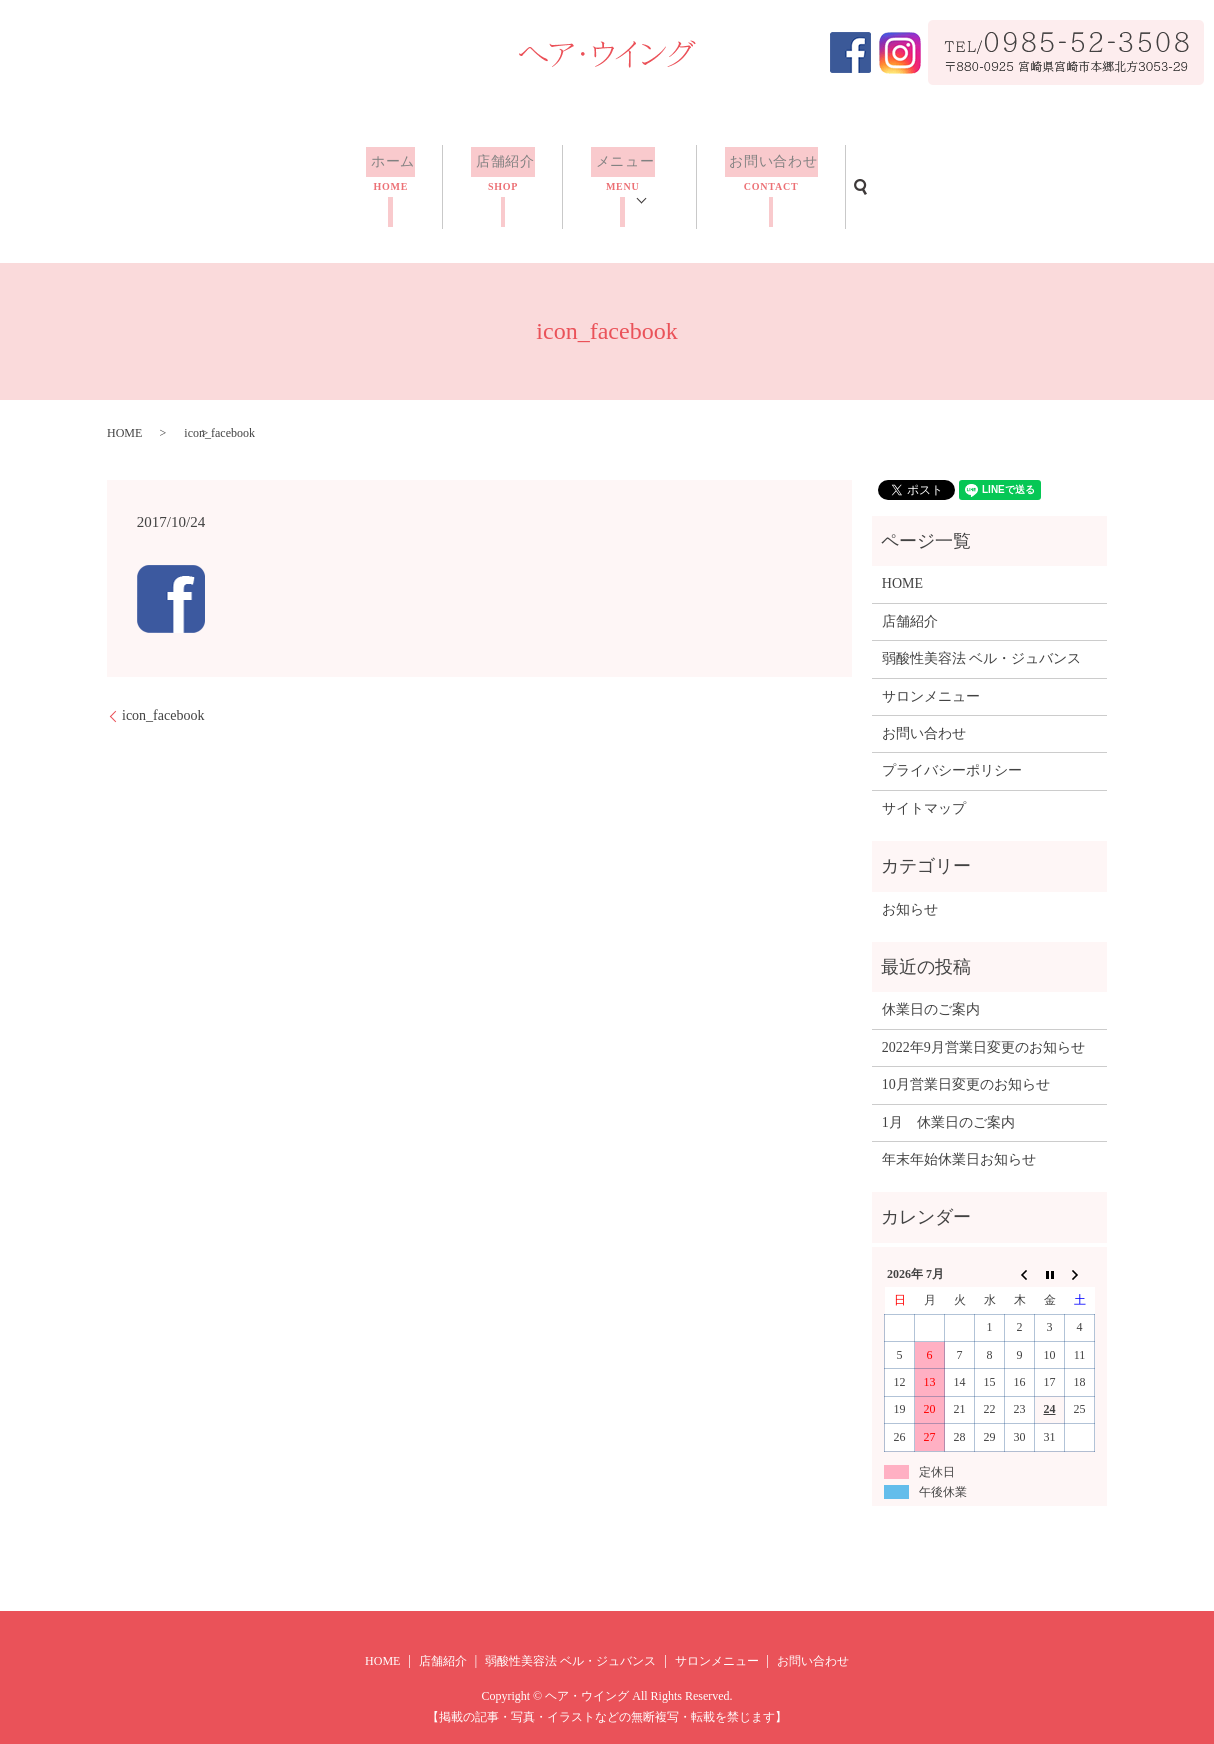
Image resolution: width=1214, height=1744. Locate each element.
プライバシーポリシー (952, 745)
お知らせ (910, 884)
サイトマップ (924, 783)
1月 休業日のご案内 (948, 1097)
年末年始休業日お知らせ (959, 1134)
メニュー (620, 176)
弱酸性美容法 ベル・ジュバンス (982, 633)
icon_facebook (163, 690)
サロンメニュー (931, 671)
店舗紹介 (504, 176)
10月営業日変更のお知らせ (966, 1059)
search (855, 174)
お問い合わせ (766, 176)
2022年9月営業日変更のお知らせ (983, 1022)
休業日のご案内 (931, 984)
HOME (124, 408)
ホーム (394, 176)
